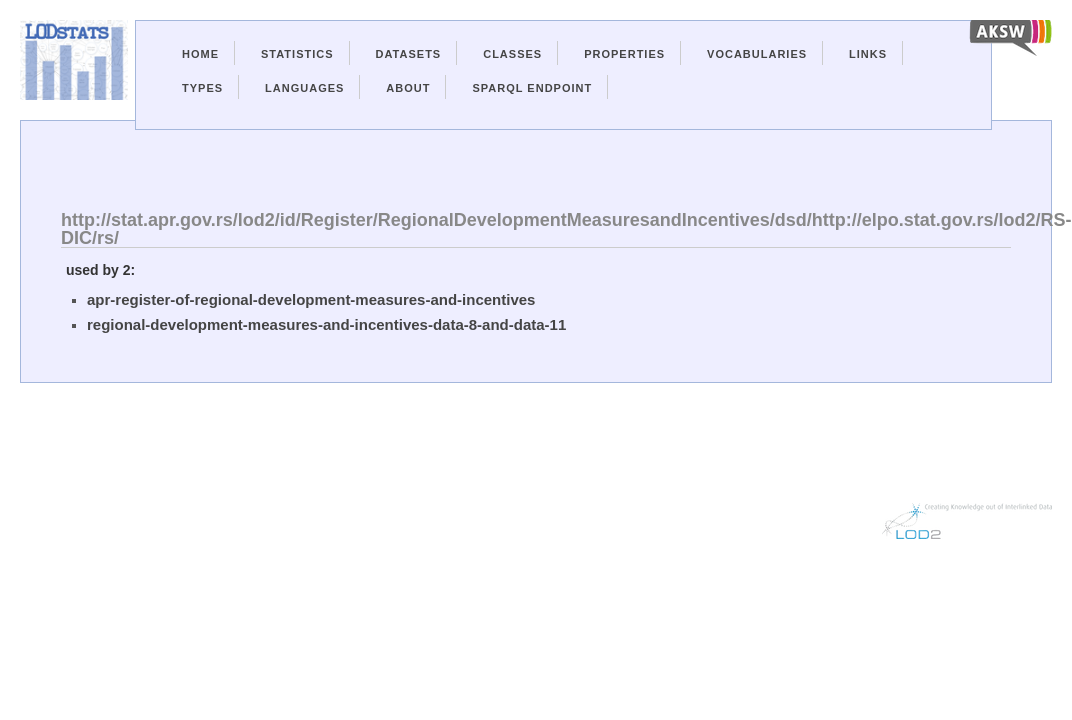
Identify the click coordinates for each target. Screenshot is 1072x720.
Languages (304, 88)
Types (202, 88)
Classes (512, 54)
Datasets (409, 54)
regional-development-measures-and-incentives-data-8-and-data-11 (326, 324)
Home (200, 54)
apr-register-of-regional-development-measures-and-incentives (311, 299)
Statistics (297, 54)
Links (868, 54)
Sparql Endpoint (532, 88)
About (408, 88)
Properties (624, 54)
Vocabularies (757, 54)
